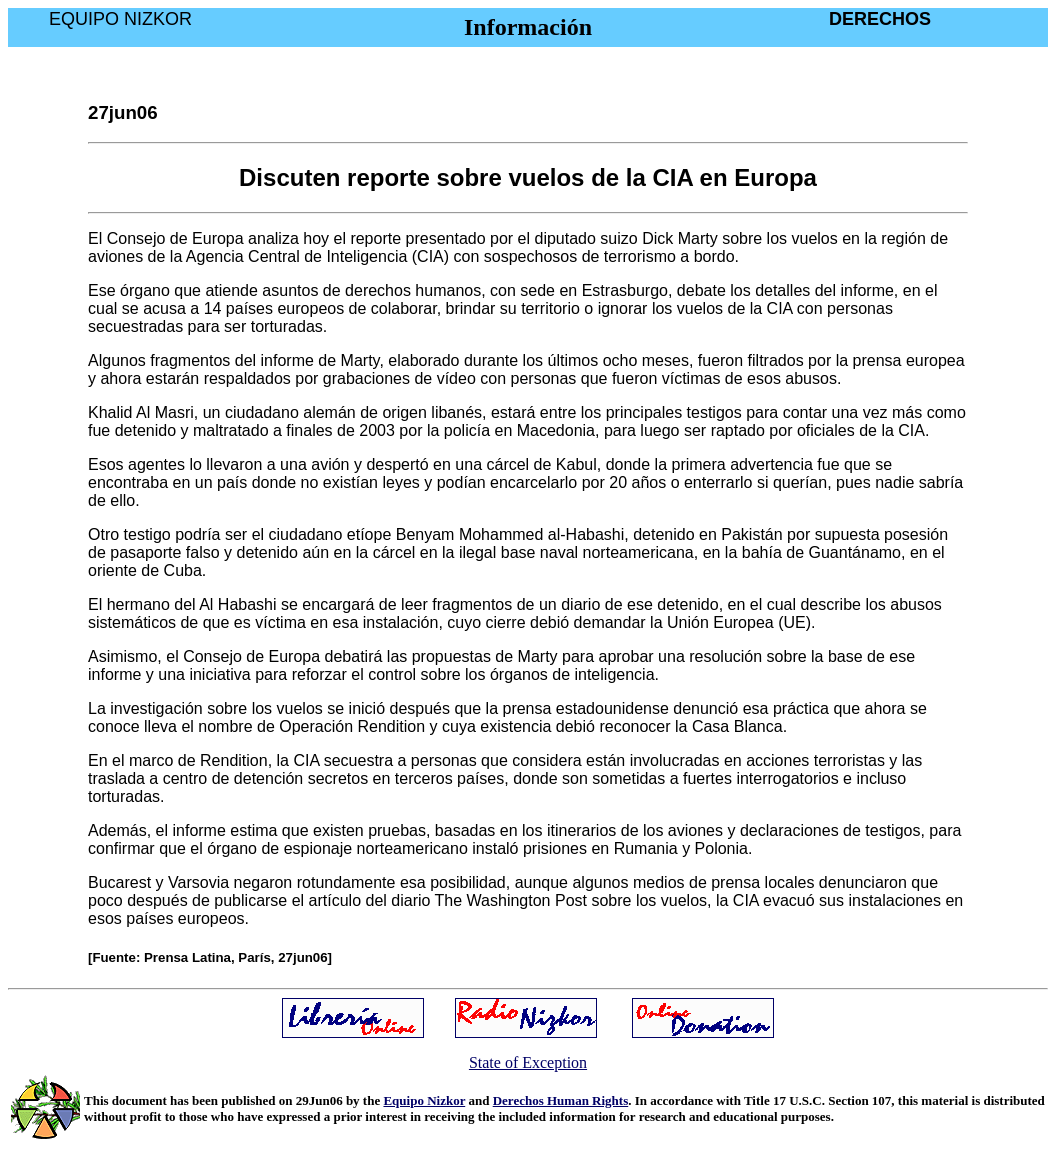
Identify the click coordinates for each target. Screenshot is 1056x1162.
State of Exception (528, 1062)
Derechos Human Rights (561, 1100)
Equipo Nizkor (424, 1100)
